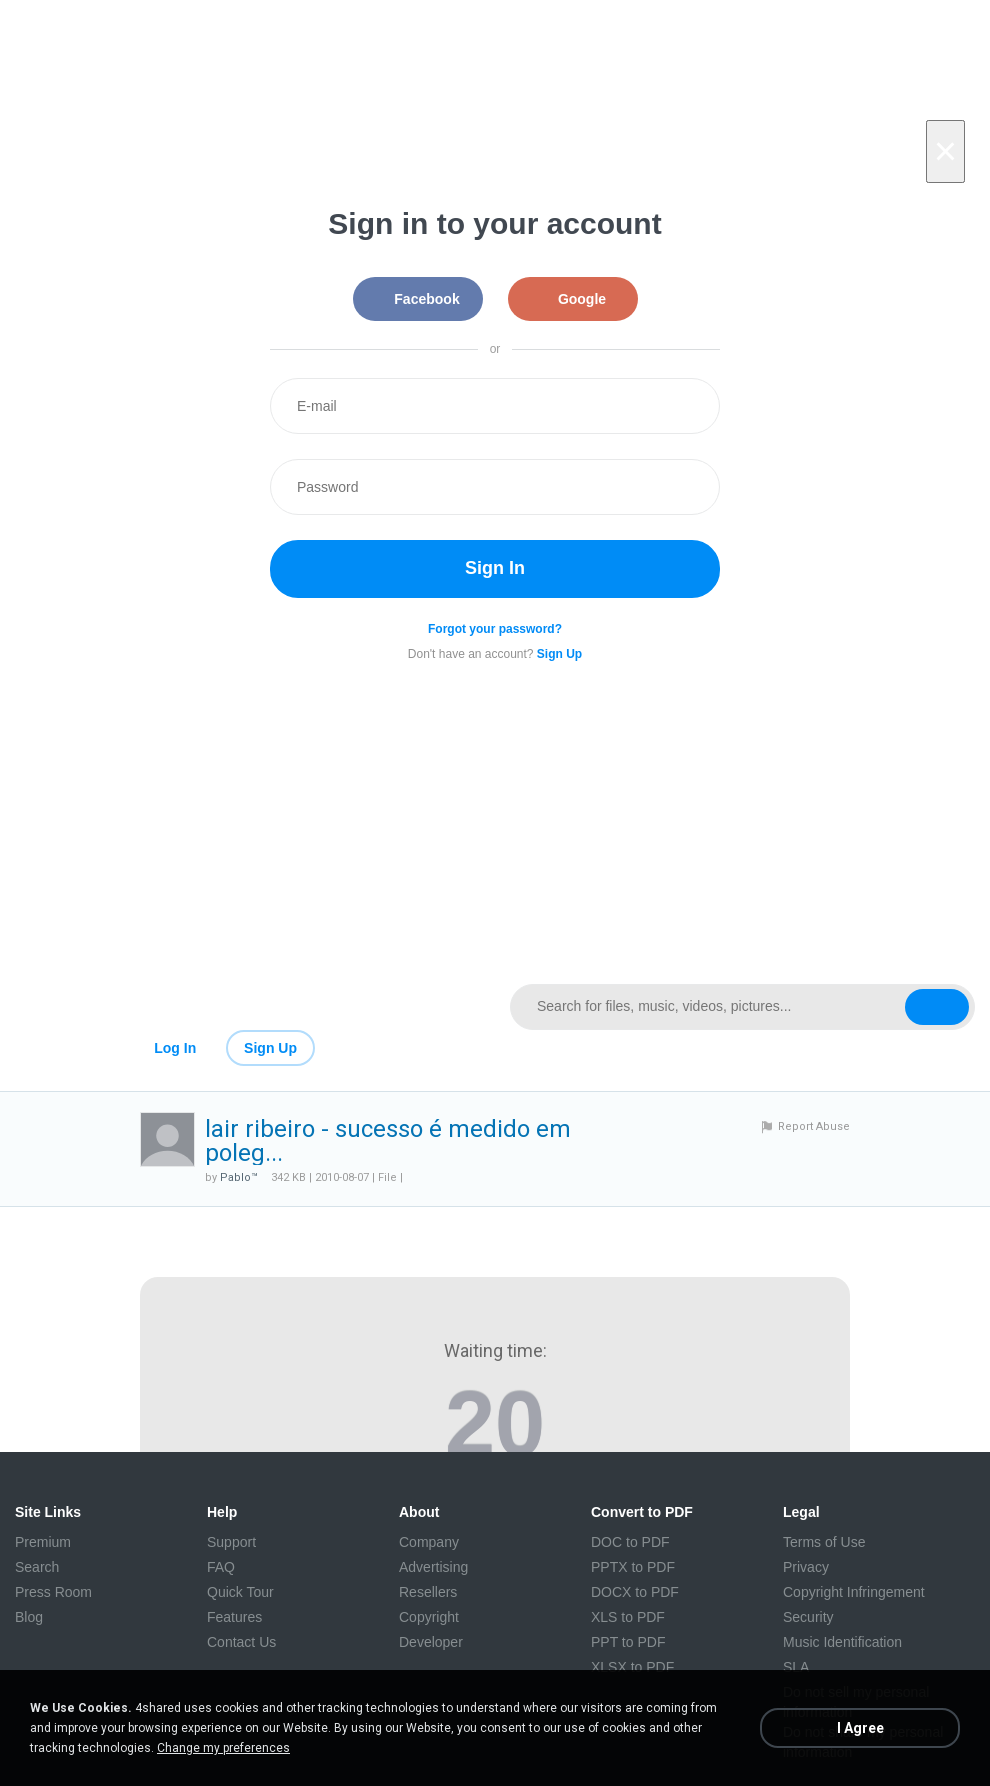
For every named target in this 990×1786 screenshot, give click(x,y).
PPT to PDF (628, 1642)
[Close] (945, 151)
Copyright (429, 1617)
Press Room (53, 1592)
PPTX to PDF (633, 1567)
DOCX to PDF (635, 1592)
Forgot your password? (495, 629)
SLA (796, 1667)
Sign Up (270, 1048)
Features (234, 1617)
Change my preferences (223, 1748)
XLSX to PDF (632, 1667)
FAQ (221, 1567)
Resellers (428, 1592)
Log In (175, 1048)
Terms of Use (824, 1542)
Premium (43, 1542)
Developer (431, 1642)
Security (808, 1617)
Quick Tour (240, 1592)
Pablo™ (239, 1177)
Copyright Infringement (854, 1592)
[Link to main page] (247, 1007)
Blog (29, 1617)
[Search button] (937, 1007)
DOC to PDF (630, 1542)
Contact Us (241, 1642)
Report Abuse (814, 1126)
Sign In (495, 568)
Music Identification (842, 1642)
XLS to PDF (628, 1617)
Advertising (433, 1567)
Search (37, 1567)
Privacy (806, 1567)
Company (429, 1542)
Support (231, 1542)
